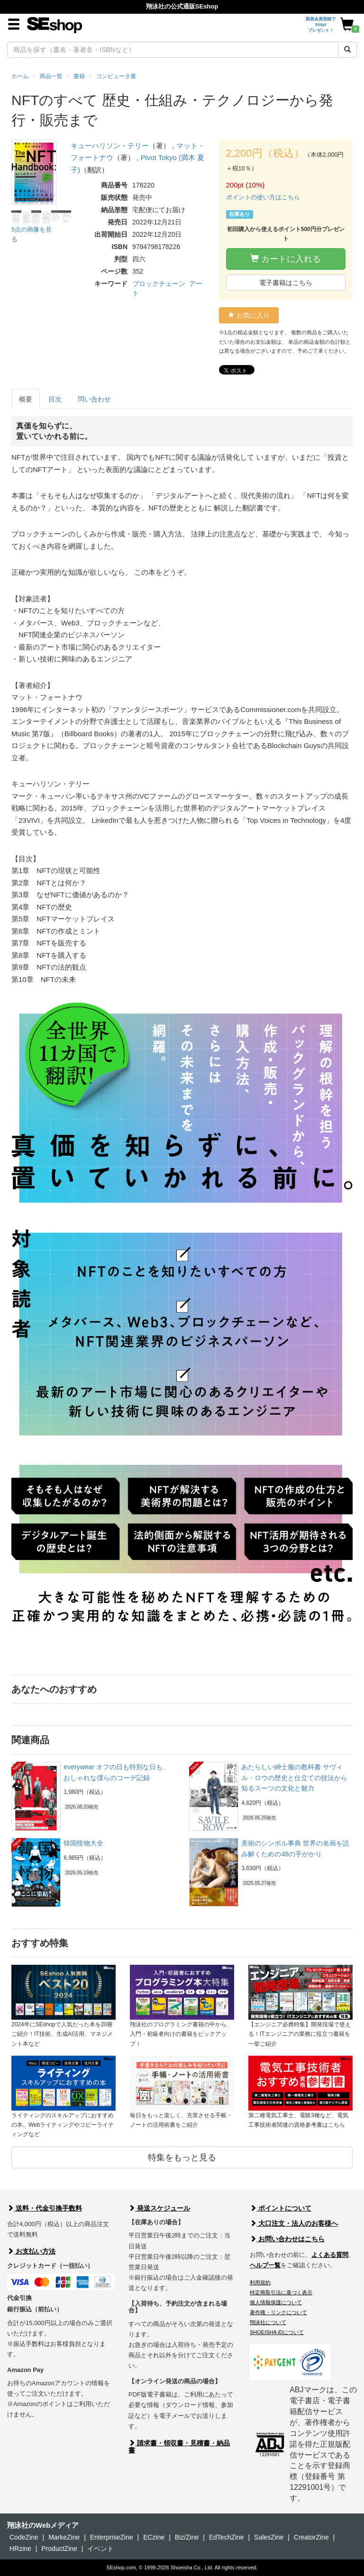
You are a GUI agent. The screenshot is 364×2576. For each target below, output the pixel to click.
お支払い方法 (31, 2251)
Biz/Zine (187, 2537)
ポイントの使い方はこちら (263, 197)
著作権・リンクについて (278, 2312)
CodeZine (23, 2537)
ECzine (153, 2537)
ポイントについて (280, 2208)
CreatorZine (311, 2537)
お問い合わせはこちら (287, 2239)
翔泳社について (268, 2322)
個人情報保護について (276, 2302)
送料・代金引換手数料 (44, 2208)
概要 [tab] (25, 399)
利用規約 (260, 2282)
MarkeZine (64, 2537)
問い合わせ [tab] (94, 399)
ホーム (19, 76)
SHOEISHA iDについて (277, 2332)
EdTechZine (226, 2537)
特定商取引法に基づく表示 (281, 2292)
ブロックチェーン (158, 283)
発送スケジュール (159, 2208)
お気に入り (249, 315)
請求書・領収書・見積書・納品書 (179, 2446)
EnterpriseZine (111, 2537)
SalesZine (268, 2537)
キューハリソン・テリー (110, 146)
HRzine (20, 2548)
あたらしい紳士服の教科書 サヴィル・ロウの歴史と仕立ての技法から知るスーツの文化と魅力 (294, 1777)
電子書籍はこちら (285, 282)
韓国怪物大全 (83, 1843)
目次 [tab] (55, 399)
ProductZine (59, 2548)
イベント (100, 2548)
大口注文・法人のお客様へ (294, 2223)
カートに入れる (285, 259)
